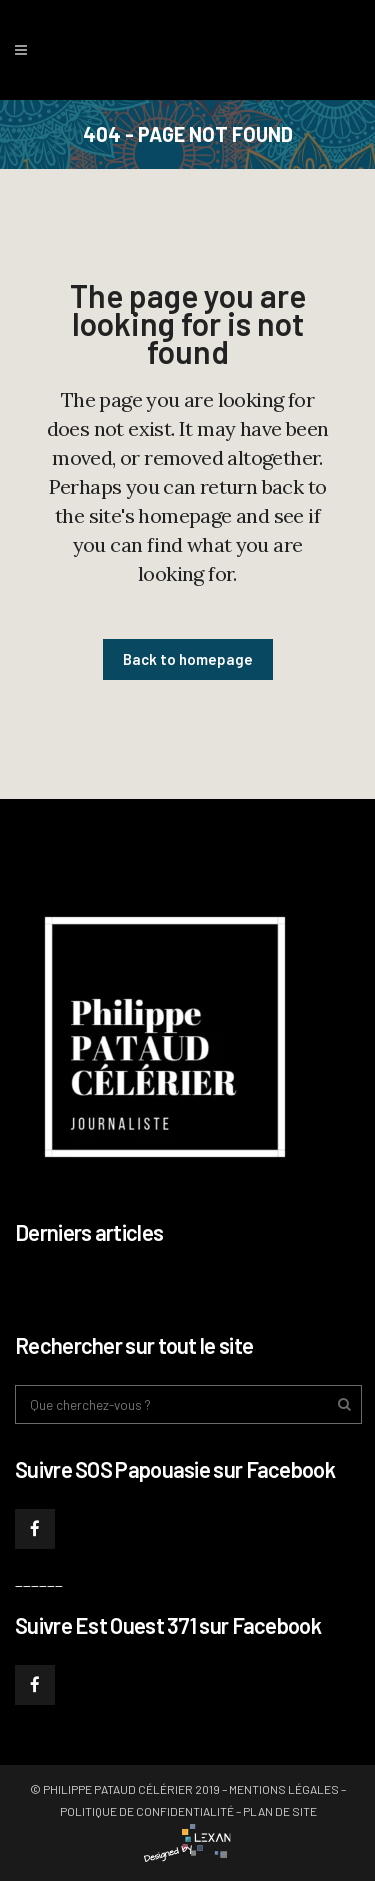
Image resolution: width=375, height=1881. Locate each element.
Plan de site (280, 1811)
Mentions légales (284, 1789)
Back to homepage (188, 659)
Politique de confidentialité (147, 1811)
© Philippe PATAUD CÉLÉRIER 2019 (125, 1789)
